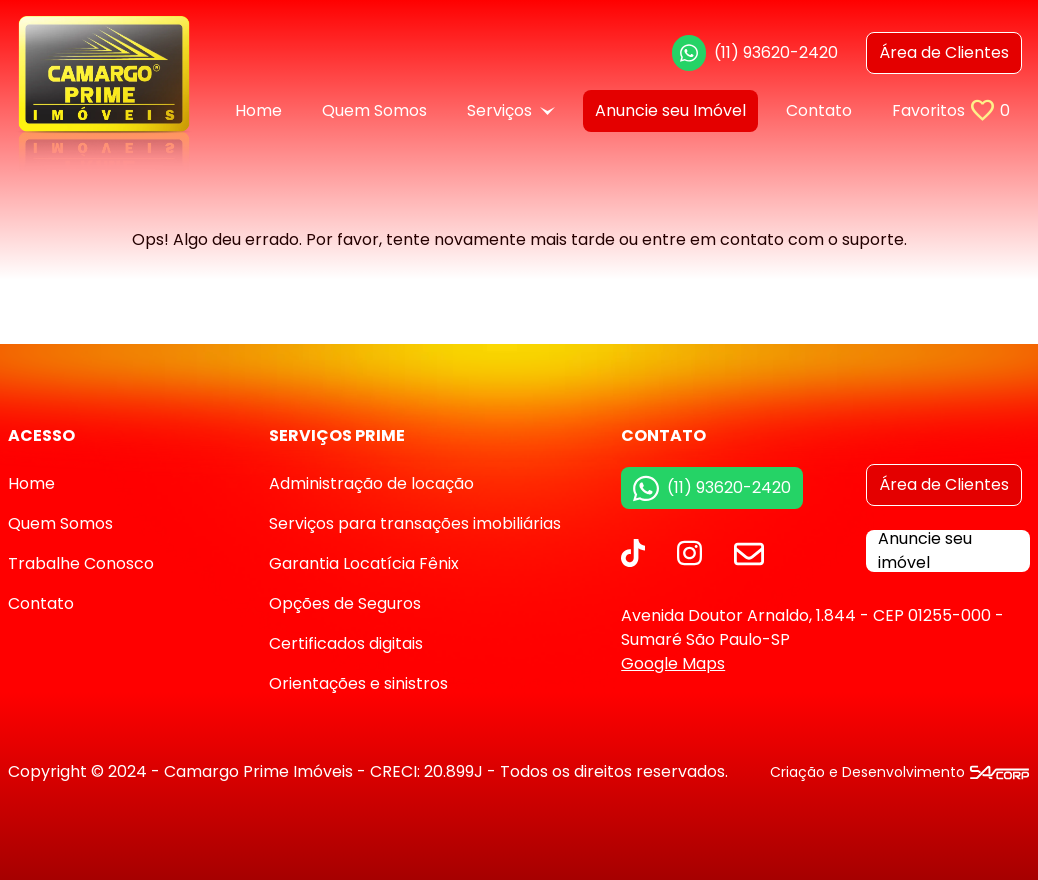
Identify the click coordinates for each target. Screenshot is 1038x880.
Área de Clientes (944, 484)
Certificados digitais (346, 643)
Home (258, 110)
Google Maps (673, 663)
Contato (819, 110)
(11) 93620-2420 (755, 53)
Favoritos (951, 110)
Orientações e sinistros (358, 683)
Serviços (511, 110)
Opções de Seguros (345, 603)
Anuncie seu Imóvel (670, 110)
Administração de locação (371, 483)
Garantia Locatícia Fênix (364, 563)
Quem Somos (374, 110)
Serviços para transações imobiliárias (415, 523)
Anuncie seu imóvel (925, 551)
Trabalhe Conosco (81, 563)
